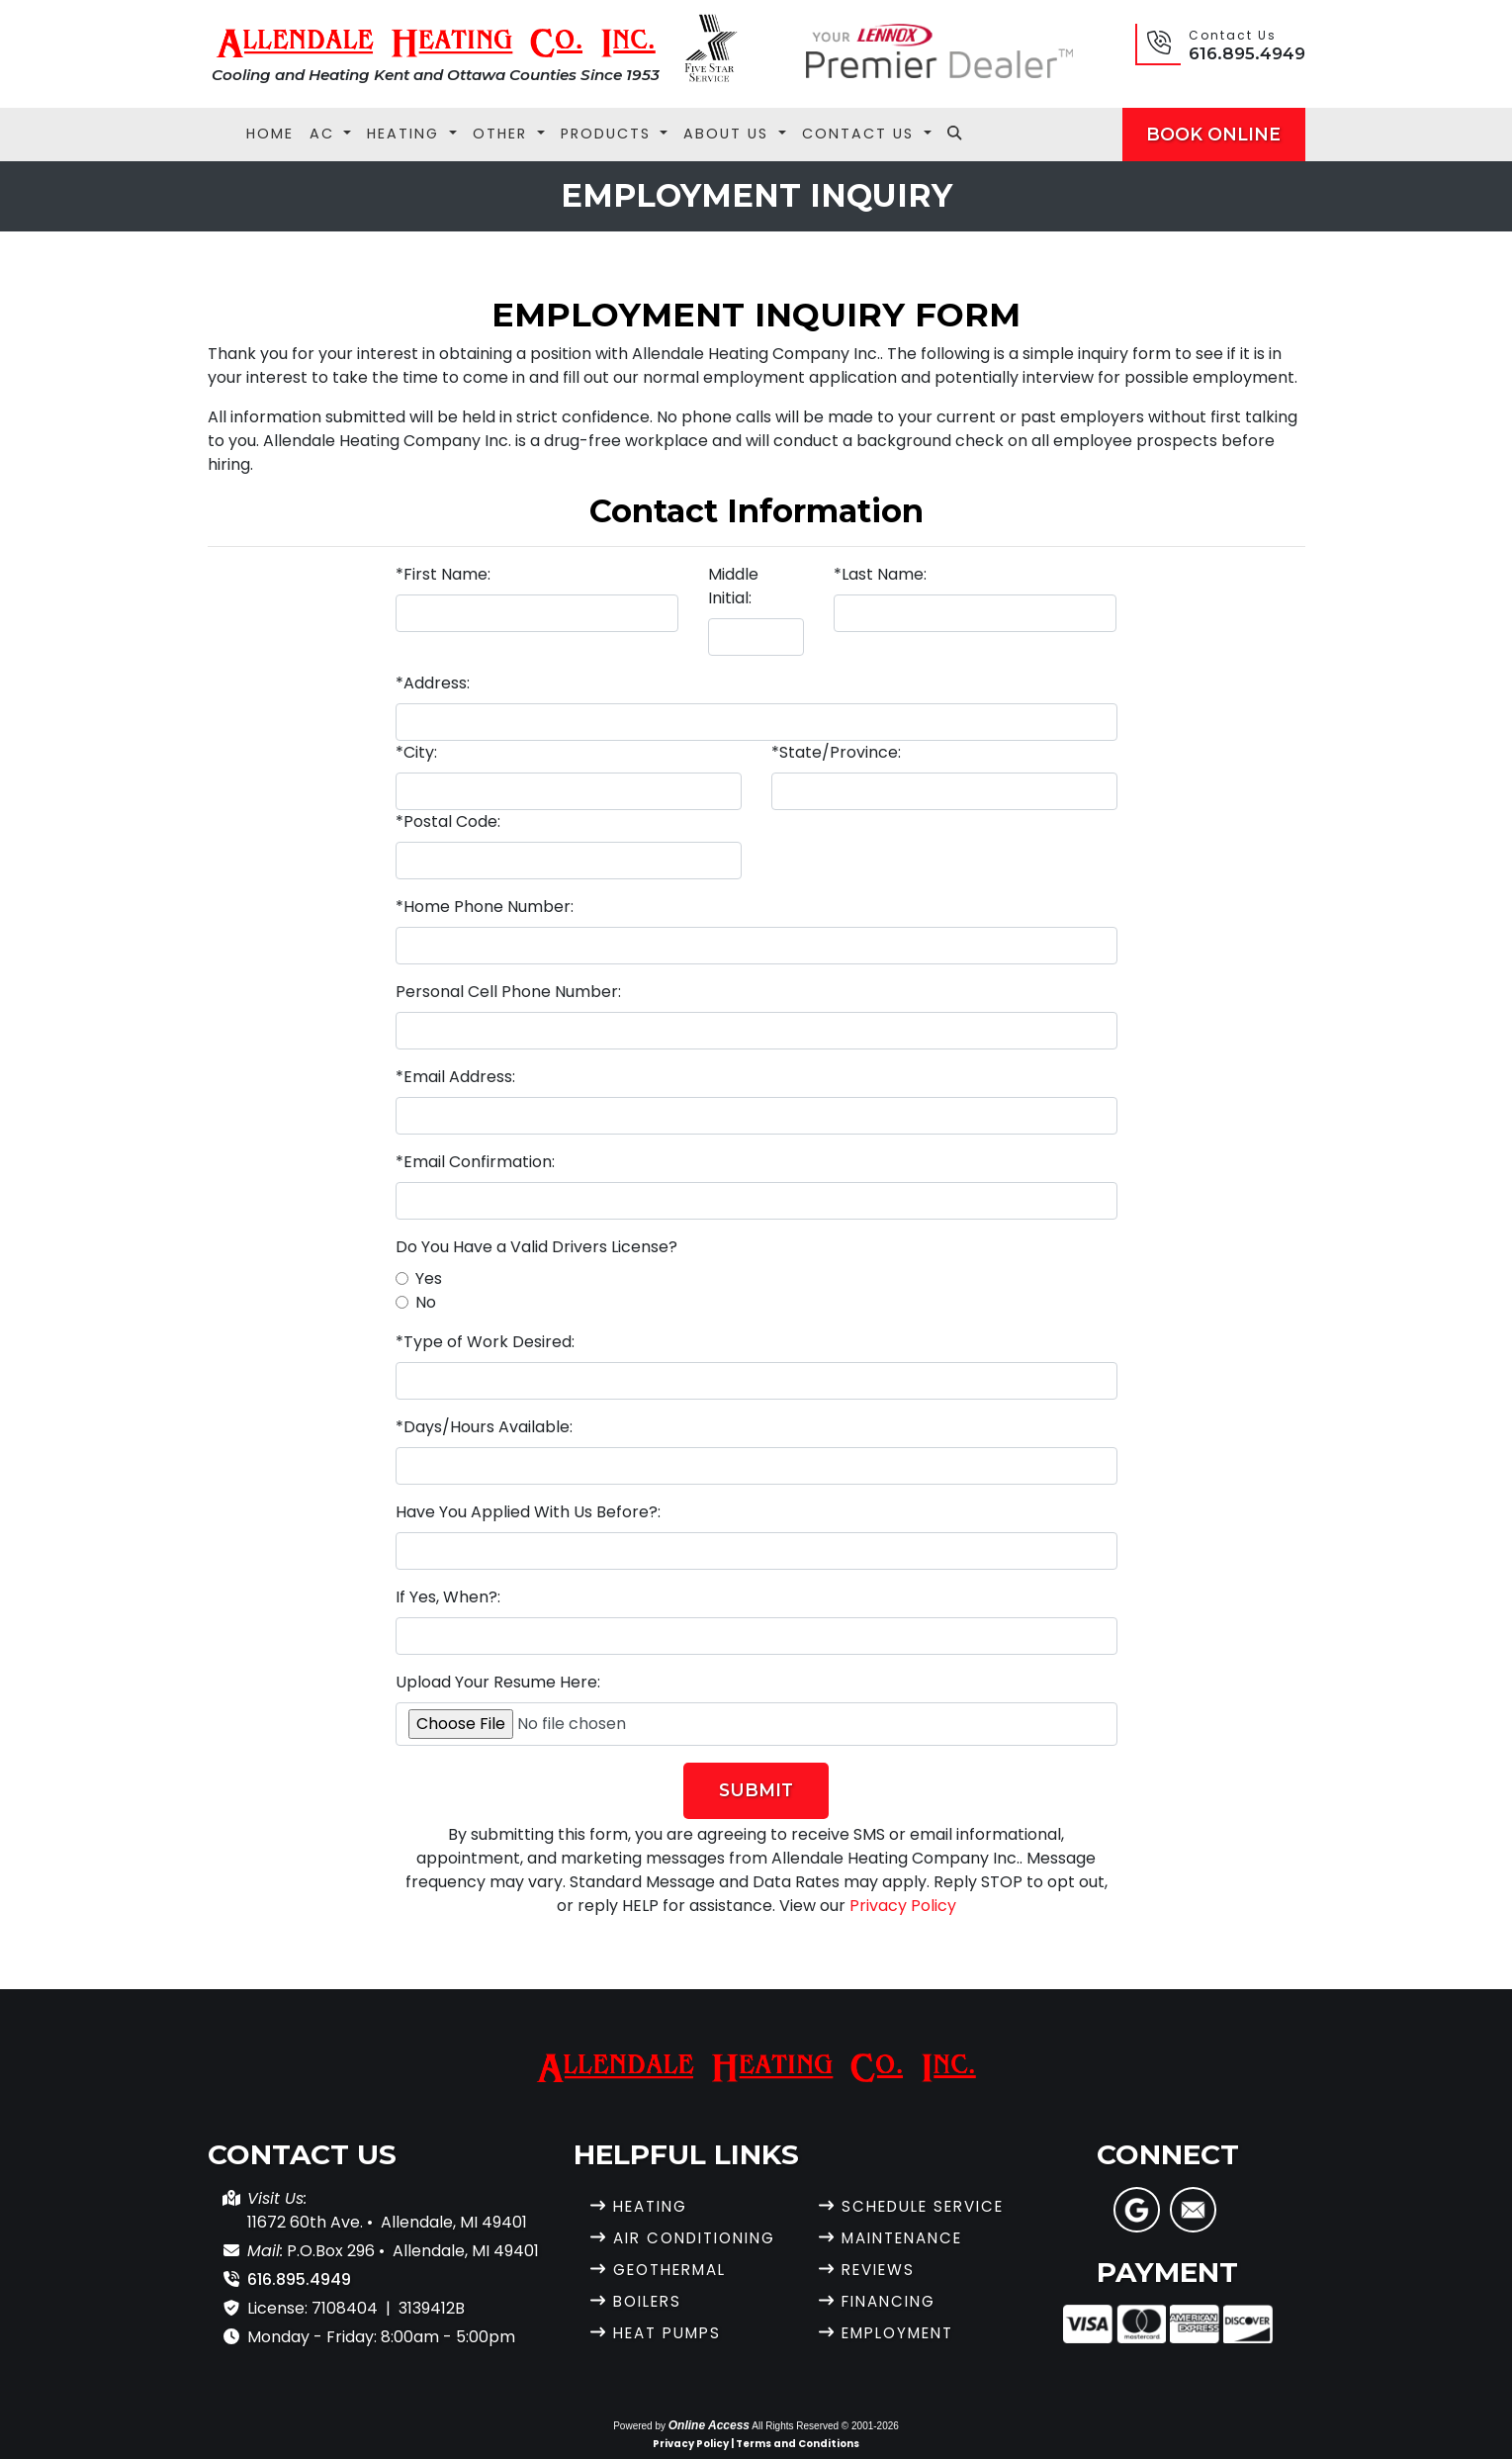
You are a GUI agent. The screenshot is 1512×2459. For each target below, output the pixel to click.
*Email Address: (455, 1076)
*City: (416, 752)
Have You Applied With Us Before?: (528, 1512)
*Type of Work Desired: (485, 1341)
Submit (756, 1789)
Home (270, 133)
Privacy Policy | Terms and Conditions (756, 2443)
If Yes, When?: (448, 1597)
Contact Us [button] (861, 133)
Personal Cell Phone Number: (508, 991)
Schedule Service (931, 2206)
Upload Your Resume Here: (498, 1682)
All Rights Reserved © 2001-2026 (825, 2425)
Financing (893, 2301)
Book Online (1213, 134)
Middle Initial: (733, 586)
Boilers (650, 2301)
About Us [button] (728, 133)
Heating (654, 2206)
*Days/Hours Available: (484, 1426)
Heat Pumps (672, 2333)
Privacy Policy (902, 1905)
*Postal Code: (448, 821)
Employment (904, 2333)
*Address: (433, 683)
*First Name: (443, 574)
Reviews (882, 2269)
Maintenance (908, 2238)
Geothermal (676, 2269)
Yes (428, 1278)
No (425, 1302)
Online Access (709, 2425)
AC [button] (325, 133)
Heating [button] (406, 133)
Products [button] (609, 133)
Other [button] (503, 133)
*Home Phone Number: (485, 906)
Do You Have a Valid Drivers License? (536, 1246)
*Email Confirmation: (475, 1161)
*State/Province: (836, 752)
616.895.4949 (1247, 53)
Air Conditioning (701, 2238)
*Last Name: (880, 574)
